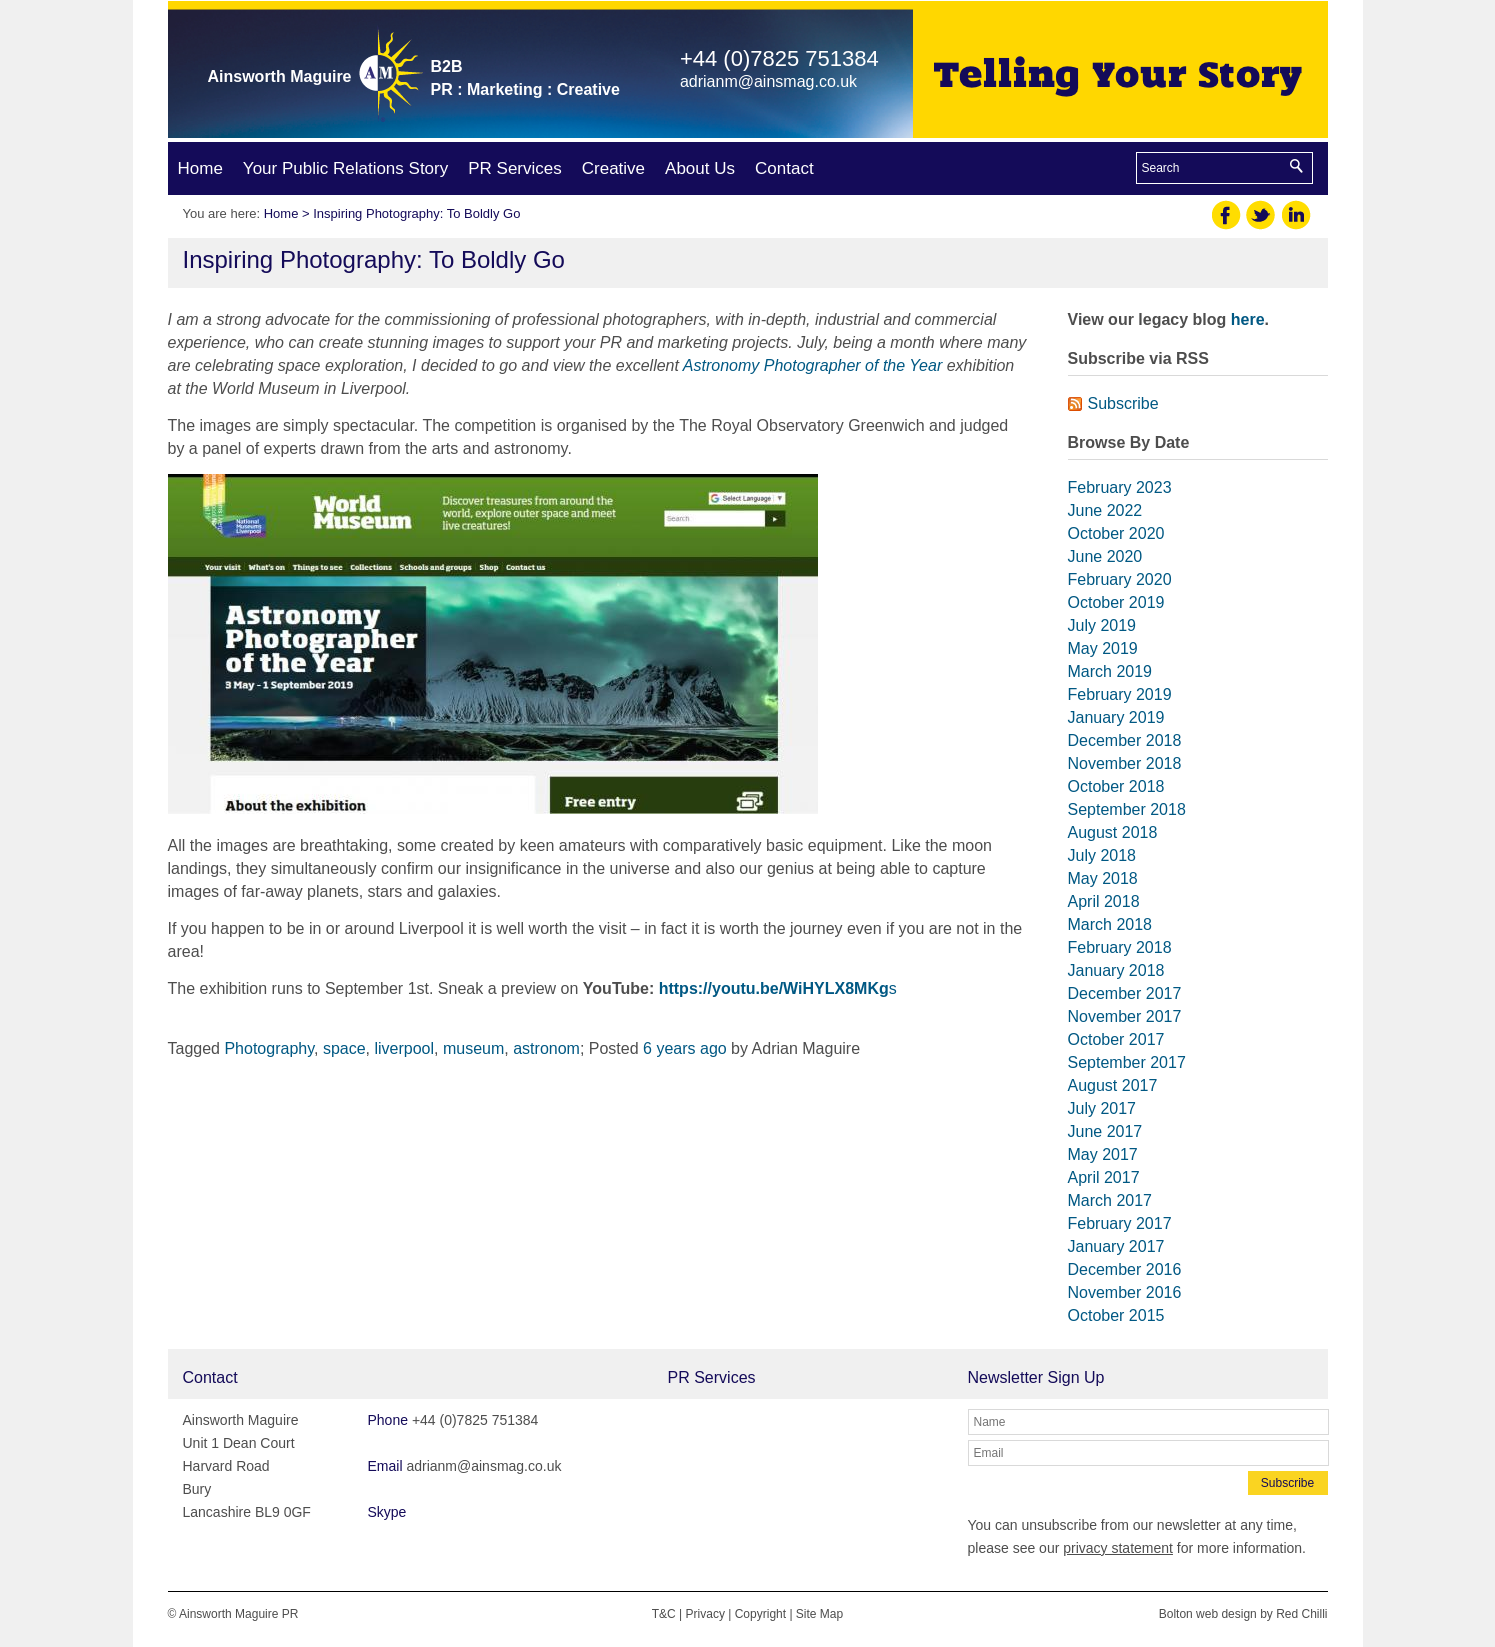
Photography (269, 1048)
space (344, 1048)
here (1248, 319)
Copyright (760, 1614)
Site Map (819, 1614)
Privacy (705, 1614)
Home (200, 168)
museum (473, 1048)
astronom (546, 1048)
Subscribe (1123, 403)
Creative (613, 168)
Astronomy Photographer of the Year (812, 365)
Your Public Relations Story (345, 168)
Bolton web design (1208, 1614)
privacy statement (1118, 1548)
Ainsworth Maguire (280, 76)
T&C (664, 1614)
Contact (784, 168)
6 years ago (685, 1048)
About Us (700, 168)
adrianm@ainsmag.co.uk (768, 81)
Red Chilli (1301, 1614)
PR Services (515, 168)
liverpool (404, 1048)
